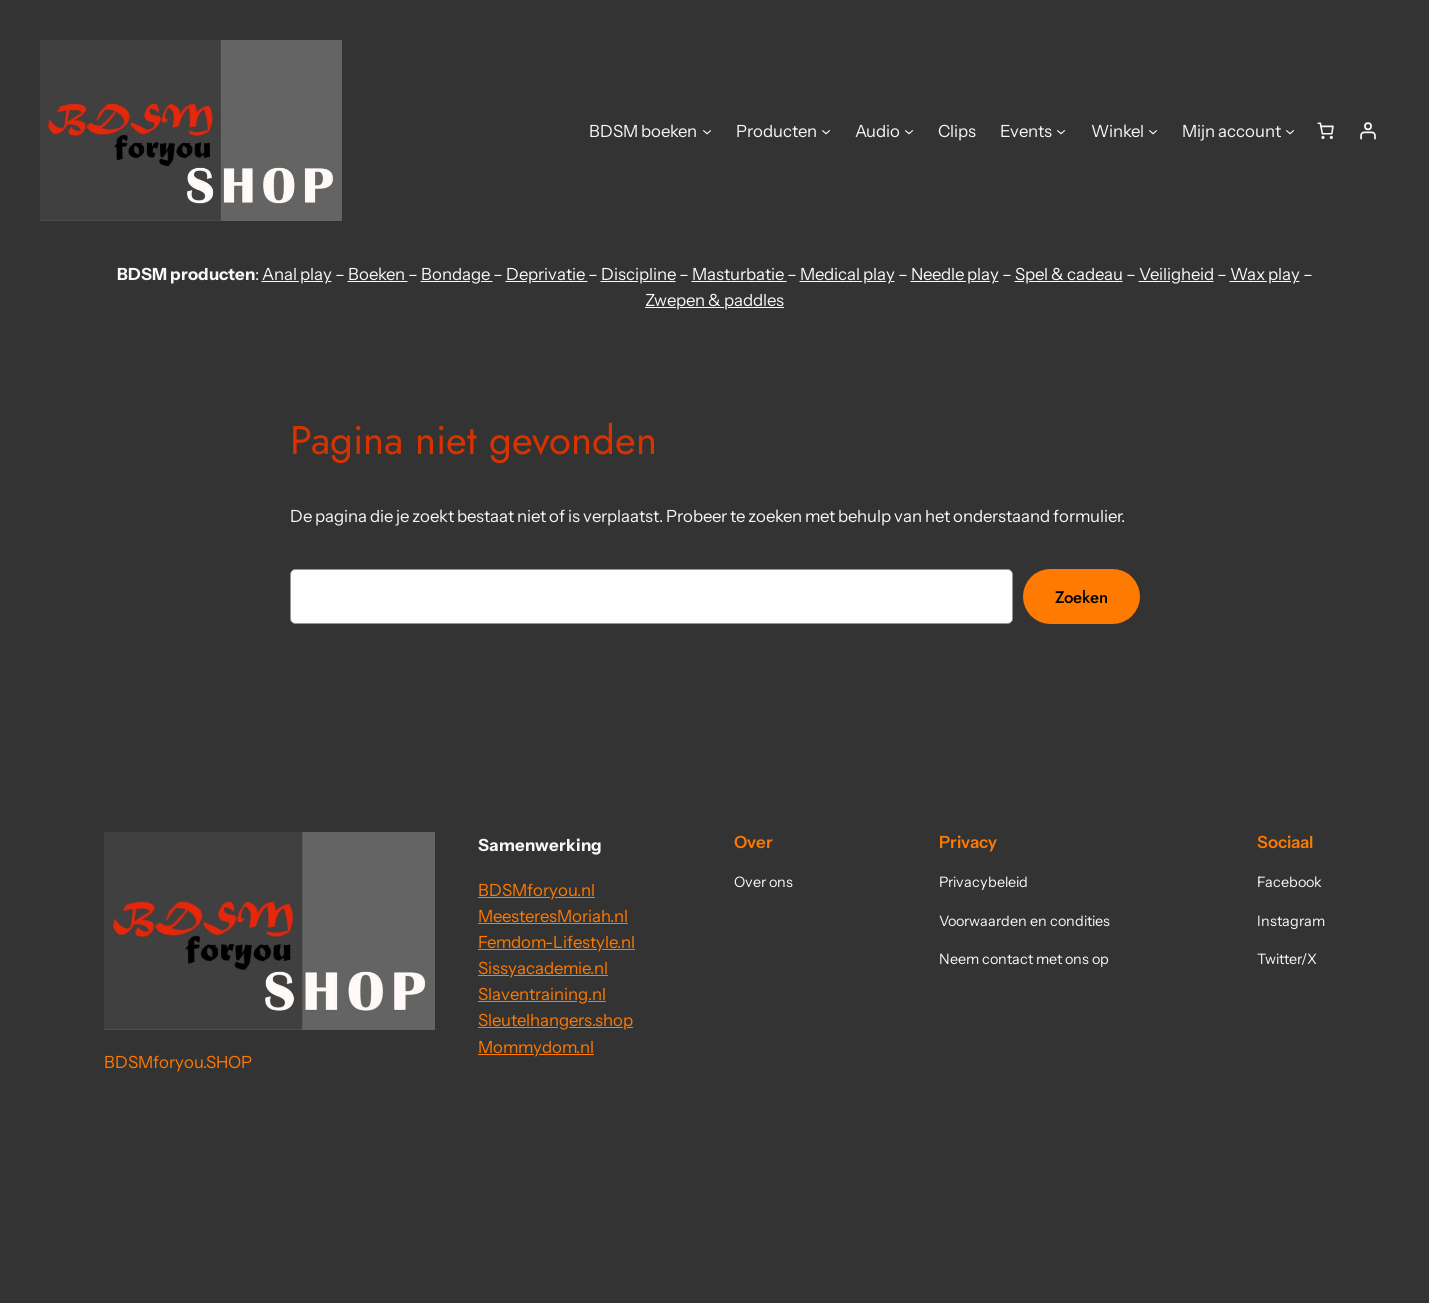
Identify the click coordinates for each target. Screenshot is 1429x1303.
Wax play (1265, 274)
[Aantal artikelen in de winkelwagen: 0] (1326, 131)
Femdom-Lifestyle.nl (556, 942)
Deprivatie (547, 274)
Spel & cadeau (1069, 274)
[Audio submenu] (909, 131)
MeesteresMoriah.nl (553, 916)
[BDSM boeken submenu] (707, 131)
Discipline (638, 274)
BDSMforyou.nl (536, 890)
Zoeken (1081, 597)
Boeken (378, 274)
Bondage (457, 274)
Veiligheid (1176, 274)
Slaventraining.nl (542, 994)
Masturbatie (739, 274)
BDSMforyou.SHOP (178, 1062)
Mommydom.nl (536, 1047)
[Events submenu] (1061, 131)
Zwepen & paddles (714, 300)
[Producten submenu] (826, 131)
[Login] (1368, 131)
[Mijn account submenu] (1290, 131)
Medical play (847, 274)
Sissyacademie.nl (543, 968)
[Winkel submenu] (1153, 131)
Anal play (297, 274)
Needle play (955, 274)
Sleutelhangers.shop (555, 1020)
